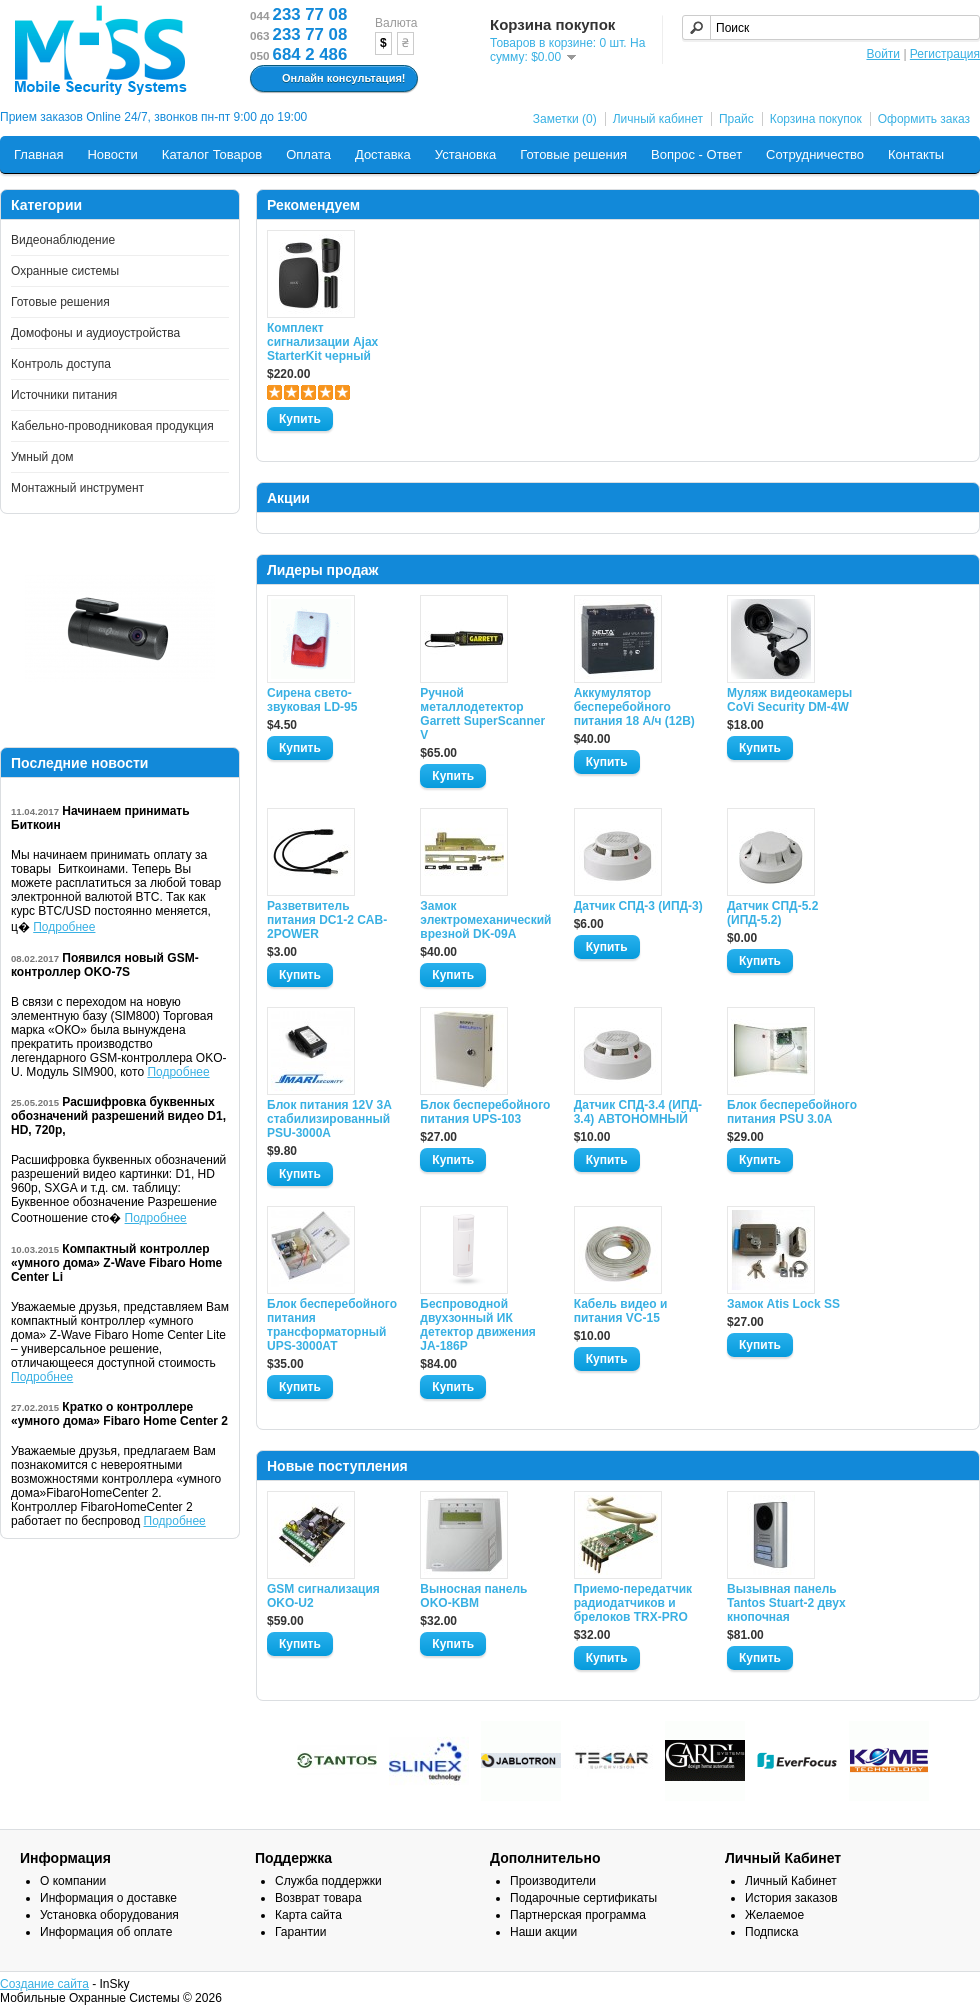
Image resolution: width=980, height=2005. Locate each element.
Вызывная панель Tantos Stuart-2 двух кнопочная (786, 1603)
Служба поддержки (328, 1881)
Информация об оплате (106, 1932)
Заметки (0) (565, 119)
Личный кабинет (658, 119)
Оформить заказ (924, 119)
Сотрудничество (815, 154)
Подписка (771, 1932)
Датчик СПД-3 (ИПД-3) (638, 906)
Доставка (383, 154)
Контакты (916, 154)
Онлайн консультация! (331, 79)
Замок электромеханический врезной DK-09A (485, 920)
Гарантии (300, 1932)
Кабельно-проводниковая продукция (112, 426)
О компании (73, 1881)
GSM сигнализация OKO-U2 (323, 1596)
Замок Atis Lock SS (783, 1304)
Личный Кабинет (791, 1881)
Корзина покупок (816, 119)
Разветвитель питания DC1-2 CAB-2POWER (327, 920)
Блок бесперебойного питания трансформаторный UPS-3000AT (332, 1325)
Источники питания (64, 395)
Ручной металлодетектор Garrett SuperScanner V (482, 714)
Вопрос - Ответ (696, 154)
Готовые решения (573, 154)
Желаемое (774, 1915)
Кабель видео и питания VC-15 (621, 1311)
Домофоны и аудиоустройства (95, 333)
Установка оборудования (109, 1915)
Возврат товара (318, 1898)
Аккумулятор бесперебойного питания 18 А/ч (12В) (634, 707)
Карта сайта (308, 1915)
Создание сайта (44, 1984)
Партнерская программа (578, 1915)
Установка (465, 154)
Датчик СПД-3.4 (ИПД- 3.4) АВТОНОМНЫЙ (638, 1112)
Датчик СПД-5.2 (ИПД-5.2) (772, 913)
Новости (112, 154)
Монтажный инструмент (77, 488)
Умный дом (42, 457)
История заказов (791, 1898)
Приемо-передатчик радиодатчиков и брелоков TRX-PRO (633, 1603)
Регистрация (945, 54)
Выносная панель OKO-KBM (473, 1596)
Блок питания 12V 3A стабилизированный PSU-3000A (329, 1119)
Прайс (736, 119)
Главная (38, 154)
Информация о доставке (108, 1898)
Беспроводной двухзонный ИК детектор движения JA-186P (477, 1325)
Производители (553, 1881)
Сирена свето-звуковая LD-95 (312, 700)
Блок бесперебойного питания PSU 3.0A (792, 1112)
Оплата (308, 154)
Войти (883, 54)
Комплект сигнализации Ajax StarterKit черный (322, 342)
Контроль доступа (61, 364)
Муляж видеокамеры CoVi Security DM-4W (789, 700)
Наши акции (543, 1932)
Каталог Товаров (212, 154)
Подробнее (64, 927)
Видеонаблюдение (63, 240)
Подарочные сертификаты (583, 1898)
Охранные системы (65, 271)
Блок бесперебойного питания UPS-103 (485, 1112)
